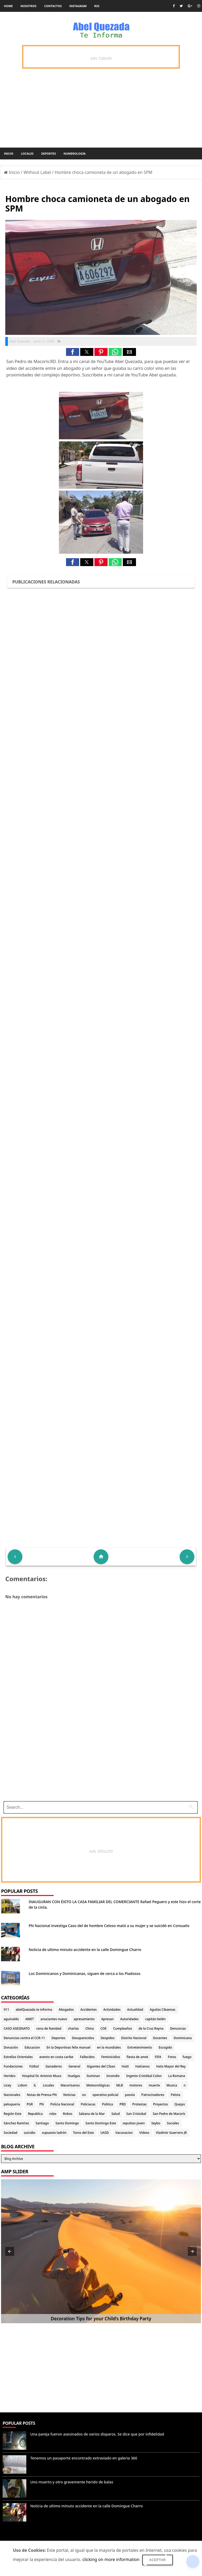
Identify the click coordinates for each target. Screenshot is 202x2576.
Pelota (175, 2095)
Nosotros (29, 6)
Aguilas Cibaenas (162, 2009)
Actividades (112, 2009)
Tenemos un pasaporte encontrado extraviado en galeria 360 (83, 2458)
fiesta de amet (137, 2057)
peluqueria (12, 2104)
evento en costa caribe (56, 2057)
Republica (35, 2113)
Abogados (66, 2009)
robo (52, 2113)
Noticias (69, 2095)
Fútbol (34, 2066)
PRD (122, 2104)
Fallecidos (87, 2057)
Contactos (53, 6)
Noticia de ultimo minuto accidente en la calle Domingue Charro (85, 1949)
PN (41, 2104)
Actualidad (135, 2009)
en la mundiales (109, 2047)
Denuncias (178, 2028)
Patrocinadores (153, 2095)
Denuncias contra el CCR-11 (24, 2038)
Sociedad (10, 2132)
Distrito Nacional (134, 2038)
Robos (67, 2113)
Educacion (32, 2047)
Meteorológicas (98, 2085)
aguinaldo (11, 2019)
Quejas (179, 2104)
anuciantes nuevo (54, 2019)
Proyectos (160, 2104)
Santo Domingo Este (100, 2123)
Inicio (8, 153)
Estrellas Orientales (18, 2057)
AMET (29, 2019)
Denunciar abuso (23, 2537)
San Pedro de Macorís (169, 2113)
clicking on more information (110, 2559)
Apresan (107, 2019)
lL (35, 2085)
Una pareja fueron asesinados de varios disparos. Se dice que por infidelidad (97, 2434)
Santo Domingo (67, 2123)
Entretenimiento (139, 2047)
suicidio (30, 2132)
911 (6, 2009)
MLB (119, 2085)
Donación (11, 2047)
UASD (104, 2132)
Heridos (10, 2076)
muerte (154, 2085)
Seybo (155, 2123)
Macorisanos (70, 2085)
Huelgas (74, 2076)
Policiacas (88, 2104)
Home (8, 6)
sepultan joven (134, 2123)
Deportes (48, 153)
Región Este (12, 2113)
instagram (78, 6)
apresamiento (84, 2019)
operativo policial (105, 2095)
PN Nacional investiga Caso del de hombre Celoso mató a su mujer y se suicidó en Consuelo (109, 1925)
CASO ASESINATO (17, 2028)
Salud (116, 2113)
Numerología (74, 153)
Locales (27, 153)
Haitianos (142, 2066)
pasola (130, 2095)
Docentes (160, 2038)
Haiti (125, 2066)
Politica (107, 2104)
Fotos (172, 2057)
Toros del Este (83, 2132)
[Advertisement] (101, 1760)
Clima (89, 2028)
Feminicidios (110, 2057)
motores (135, 2085)
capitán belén (155, 2019)
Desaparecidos (83, 2038)
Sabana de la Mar (92, 2113)
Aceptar (157, 2560)
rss (96, 6)
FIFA (158, 2057)
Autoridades (129, 2019)
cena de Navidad (48, 2028)
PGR (30, 2104)
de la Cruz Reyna (151, 2028)
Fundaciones (13, 2066)
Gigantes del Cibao (101, 2066)
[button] (72, 352)
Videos (144, 2132)
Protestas (139, 2104)
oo (84, 2095)
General (74, 2066)
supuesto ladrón (54, 2132)
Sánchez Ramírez (16, 2123)
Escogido (165, 2047)
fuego (187, 2057)
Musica (171, 2085)
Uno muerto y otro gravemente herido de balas (71, 2481)
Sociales (173, 2123)
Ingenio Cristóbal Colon (144, 2076)
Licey (7, 2085)
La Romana (176, 2076)
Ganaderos (54, 2066)
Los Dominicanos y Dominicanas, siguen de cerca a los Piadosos (84, 1973)
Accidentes (88, 2009)
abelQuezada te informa (34, 2009)
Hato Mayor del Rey (171, 2066)
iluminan (93, 2076)
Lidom (22, 2085)
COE (103, 2028)
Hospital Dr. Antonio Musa (41, 2076)
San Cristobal (136, 2113)
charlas (73, 2028)
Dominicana (183, 2038)
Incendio (113, 2076)
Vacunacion (124, 2132)
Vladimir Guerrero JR (171, 2132)
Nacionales (12, 2095)
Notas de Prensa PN (42, 2095)
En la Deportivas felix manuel (68, 2047)
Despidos (108, 2038)
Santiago (42, 2123)
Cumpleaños (122, 2028)
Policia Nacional (62, 2104)
